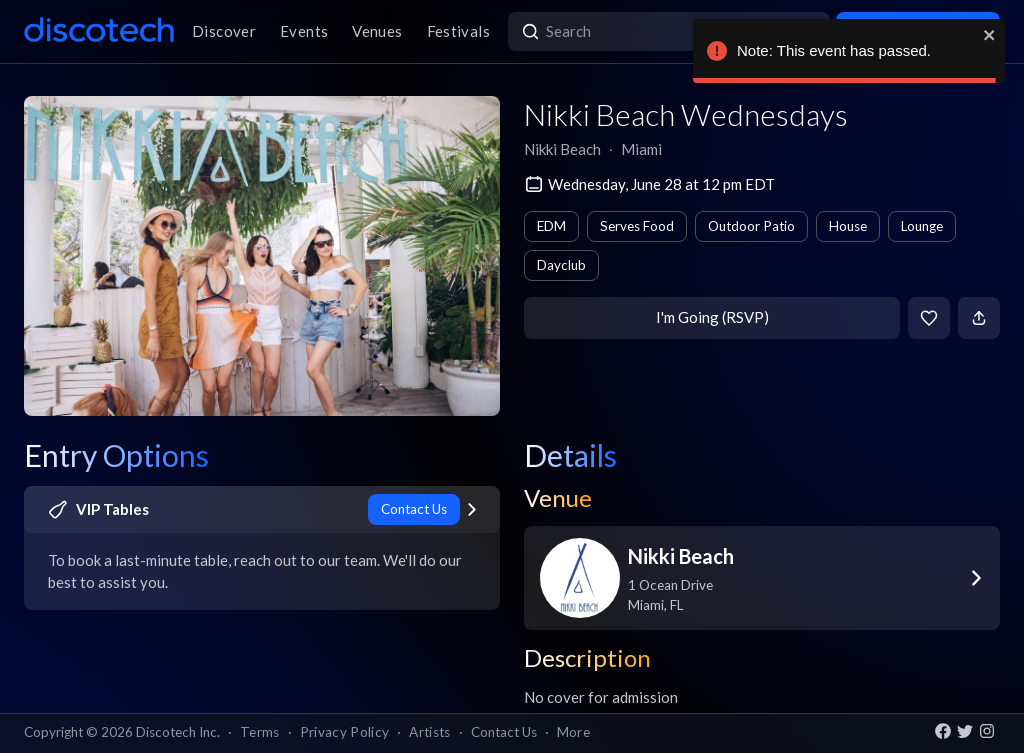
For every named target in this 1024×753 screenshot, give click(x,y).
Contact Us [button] (504, 732)
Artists (429, 732)
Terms (260, 732)
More (573, 732)
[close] (990, 35)
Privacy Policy (345, 732)
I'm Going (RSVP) (712, 317)
